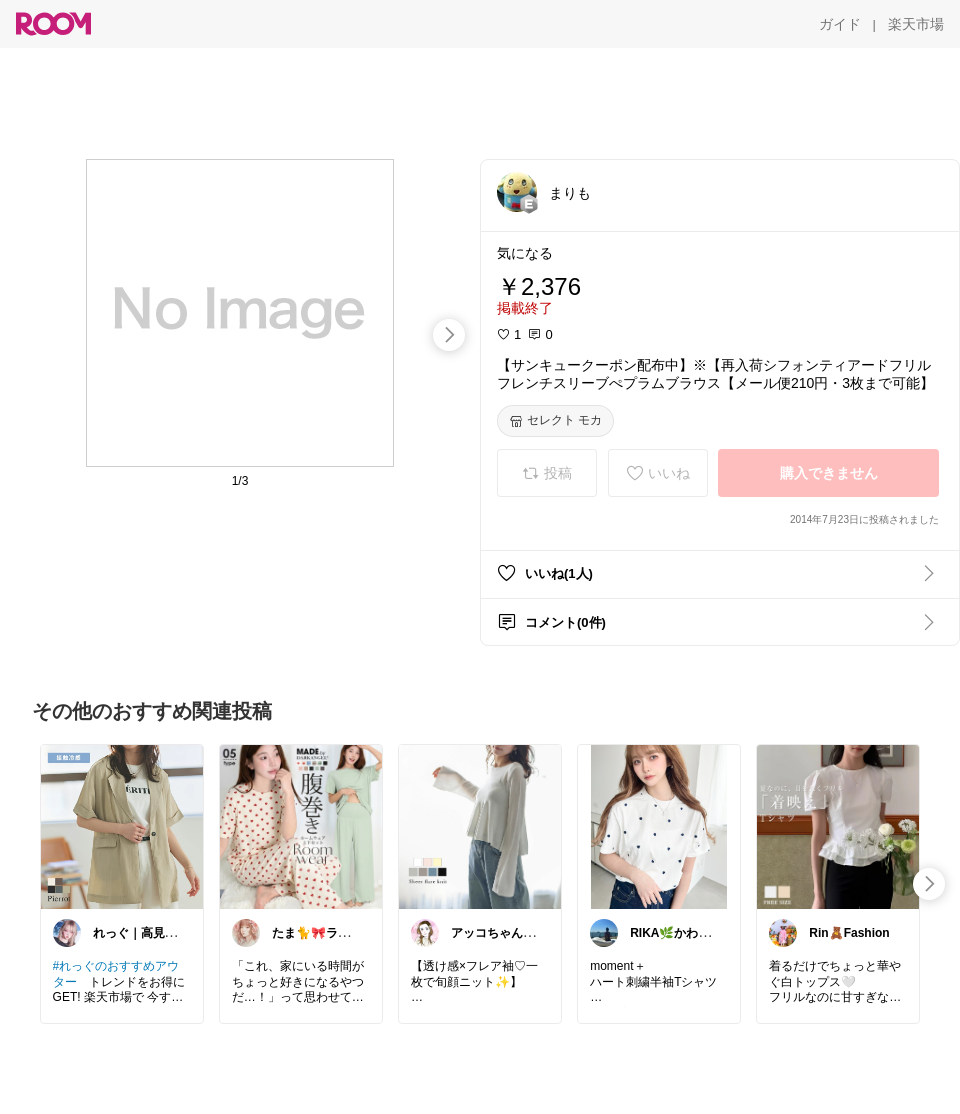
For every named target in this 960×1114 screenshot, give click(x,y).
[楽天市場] (916, 24)
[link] (122, 826)
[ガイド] (840, 24)
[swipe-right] (449, 335)
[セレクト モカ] (555, 421)
